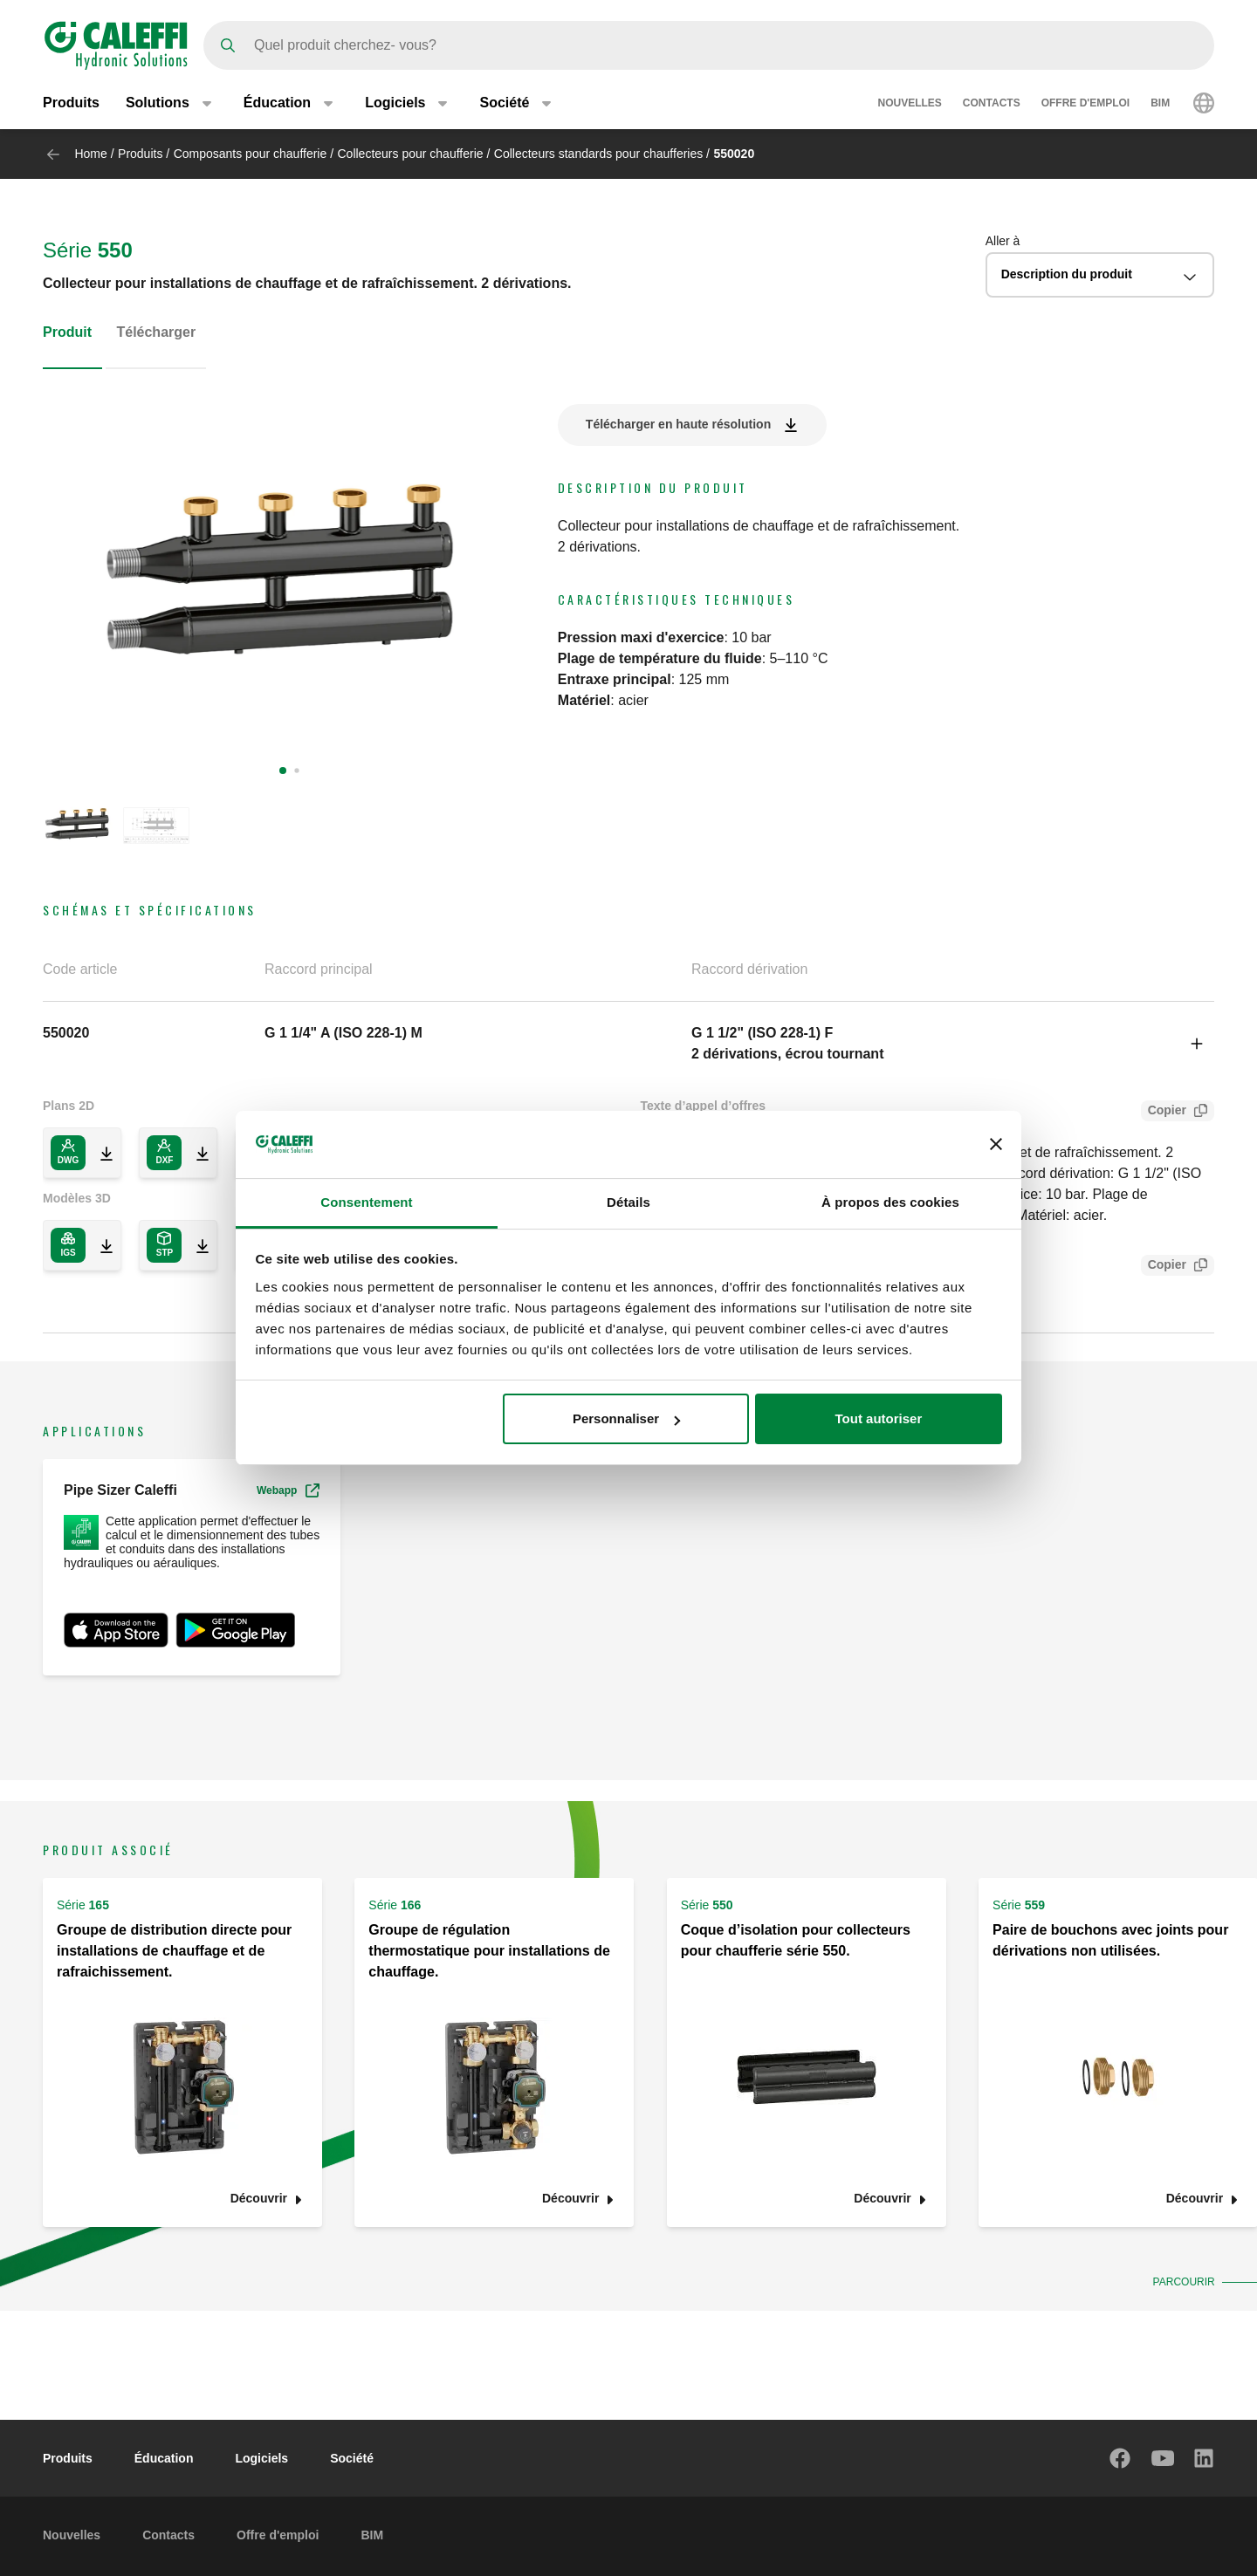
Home (90, 154)
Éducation (164, 2458)
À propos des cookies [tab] (890, 1202)
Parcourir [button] (1181, 2282)
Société (352, 2458)
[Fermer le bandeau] (996, 1144)
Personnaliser (626, 1418)
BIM (1160, 103)
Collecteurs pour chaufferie (411, 154)
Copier (1163, 1112)
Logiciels (261, 2458)
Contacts (991, 103)
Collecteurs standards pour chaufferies (598, 154)
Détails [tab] (628, 1202)
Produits (71, 102)
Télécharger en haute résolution (678, 424)
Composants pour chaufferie (250, 154)
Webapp (288, 1490)
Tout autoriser (879, 1418)
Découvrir (258, 2198)
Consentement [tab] (366, 1202)
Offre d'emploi (1085, 103)
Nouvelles (910, 103)
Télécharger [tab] (156, 332)
